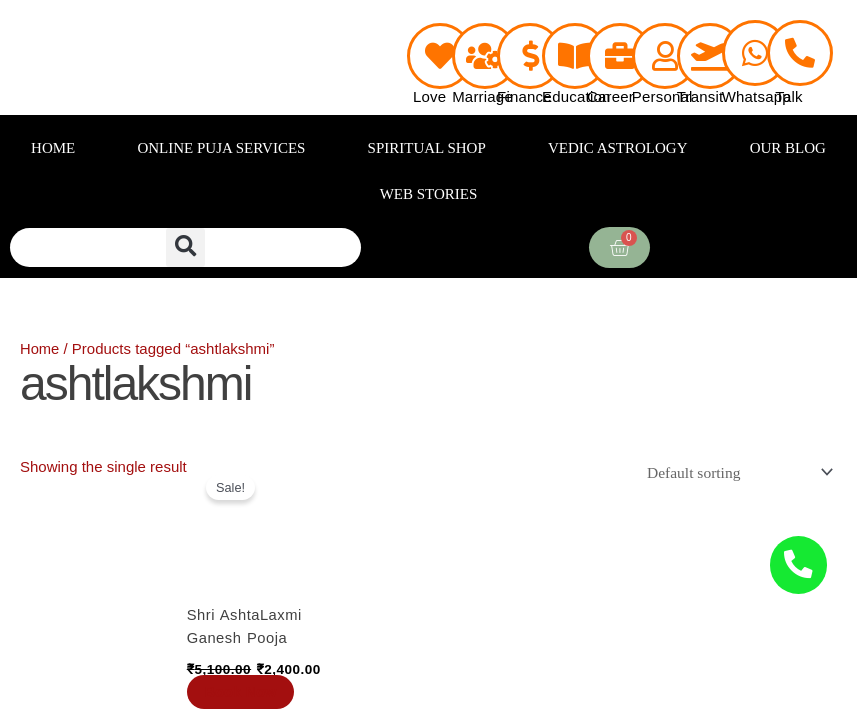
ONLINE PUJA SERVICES (221, 148)
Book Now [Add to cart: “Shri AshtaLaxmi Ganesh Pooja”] (243, 692)
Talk (788, 96)
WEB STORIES (429, 194)
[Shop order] (736, 472)
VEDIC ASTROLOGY (618, 148)
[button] (185, 247)
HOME (53, 148)
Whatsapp (756, 96)
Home (40, 348)
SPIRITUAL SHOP (427, 148)
